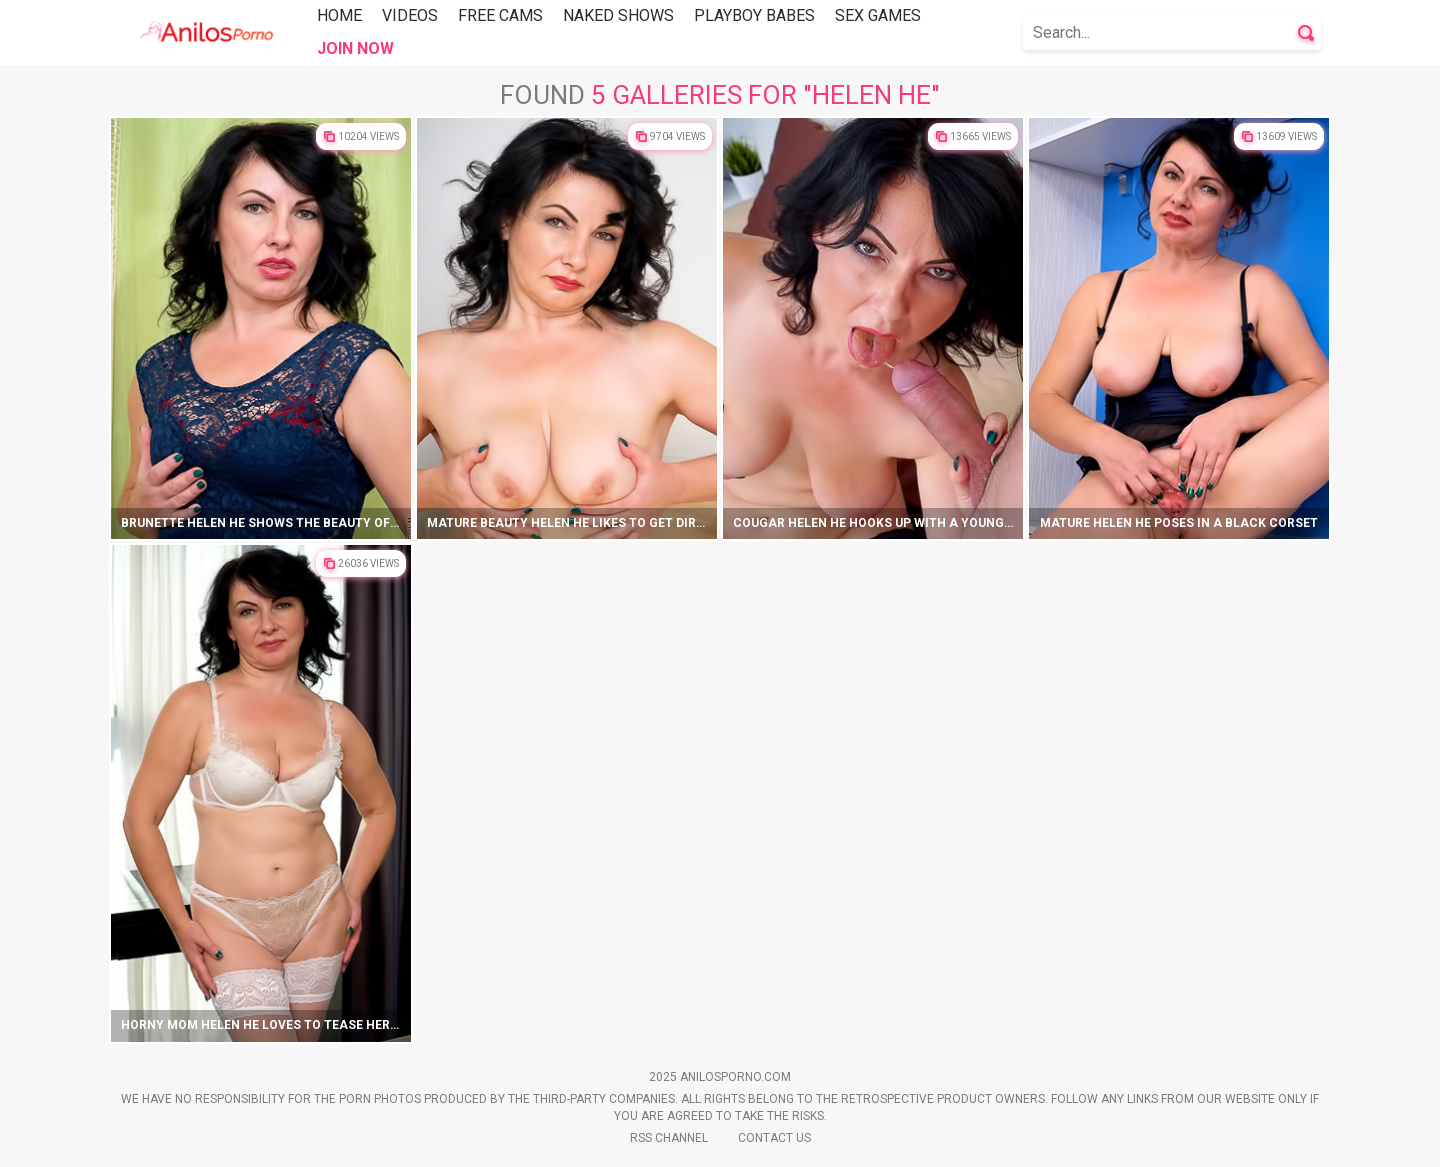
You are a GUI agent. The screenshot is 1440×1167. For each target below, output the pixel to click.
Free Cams (500, 15)
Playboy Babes (754, 15)
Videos (410, 15)
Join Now (355, 48)
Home (339, 15)
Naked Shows (618, 15)
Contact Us (774, 1138)
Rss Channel (669, 1138)
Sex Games (878, 15)
